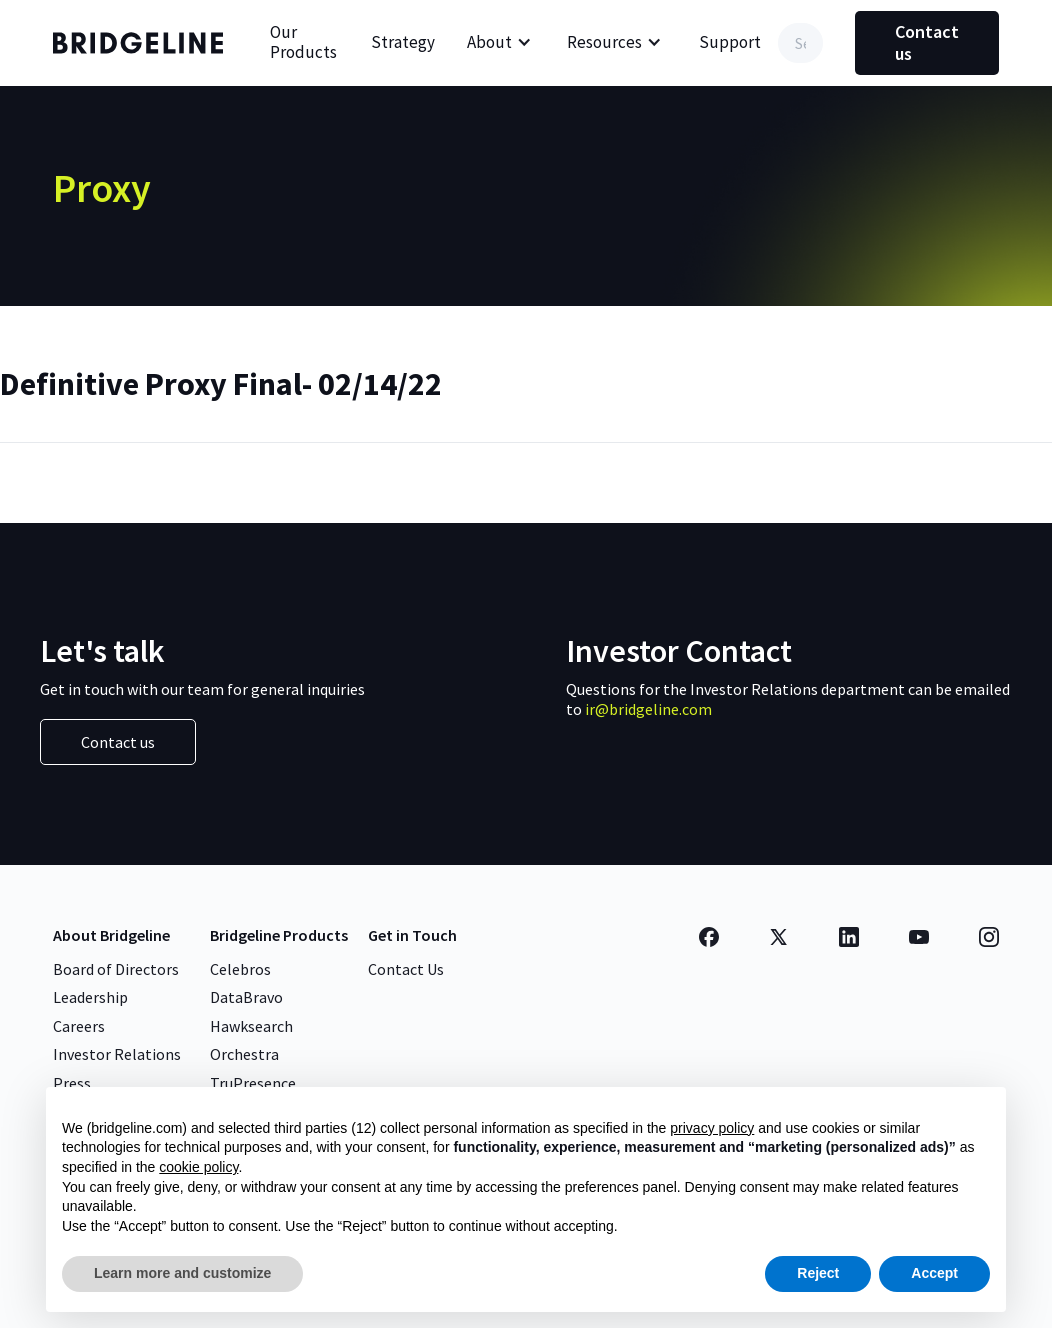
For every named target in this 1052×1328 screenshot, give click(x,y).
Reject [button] (818, 1273)
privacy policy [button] (712, 1128)
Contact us (927, 42)
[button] (499, 43)
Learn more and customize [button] (182, 1273)
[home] (143, 43)
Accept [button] (934, 1273)
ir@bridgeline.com (648, 709)
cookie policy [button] (198, 1167)
